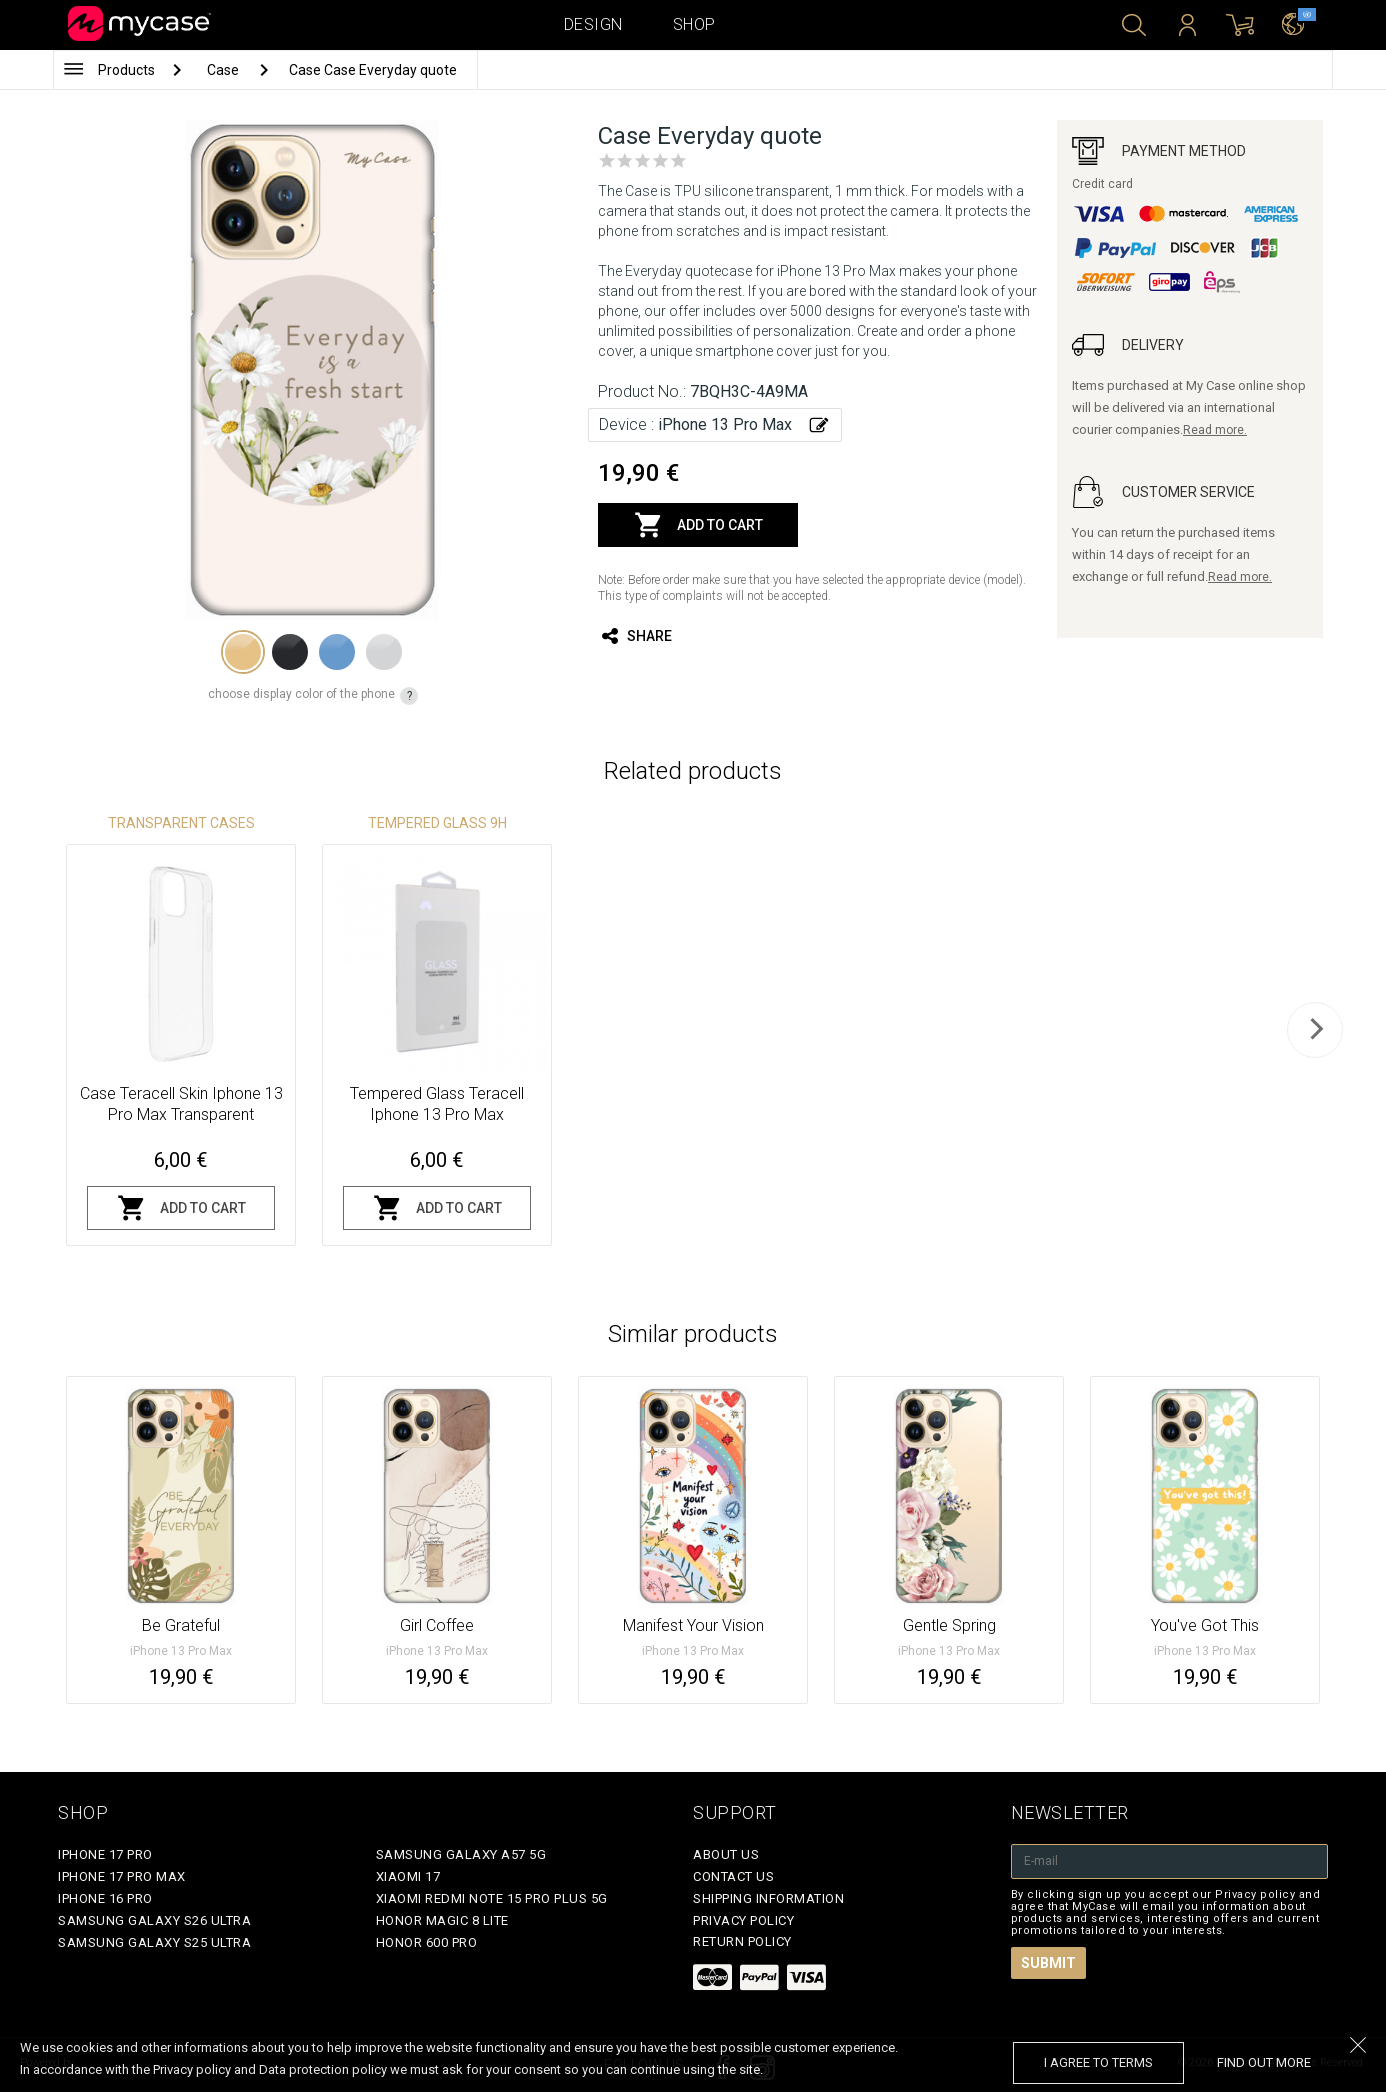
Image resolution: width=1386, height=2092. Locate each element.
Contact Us (733, 1876)
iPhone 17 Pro (105, 1854)
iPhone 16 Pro (105, 1898)
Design (593, 24)
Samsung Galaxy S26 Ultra (154, 1920)
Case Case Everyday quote (373, 70)
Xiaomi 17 (408, 1876)
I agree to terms (1098, 2062)
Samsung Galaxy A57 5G (461, 1854)
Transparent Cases (181, 823)
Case (224, 70)
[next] (1315, 1030)
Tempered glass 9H (437, 823)
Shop (694, 24)
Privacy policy (743, 1920)
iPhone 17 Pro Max (122, 1876)
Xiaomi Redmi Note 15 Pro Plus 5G (492, 1898)
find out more (1264, 2062)
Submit (1048, 1963)
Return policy (742, 1941)
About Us (726, 1854)
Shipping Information (768, 1898)
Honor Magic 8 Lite (442, 1920)
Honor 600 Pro (427, 1942)
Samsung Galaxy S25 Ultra (154, 1942)
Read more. (1215, 430)
